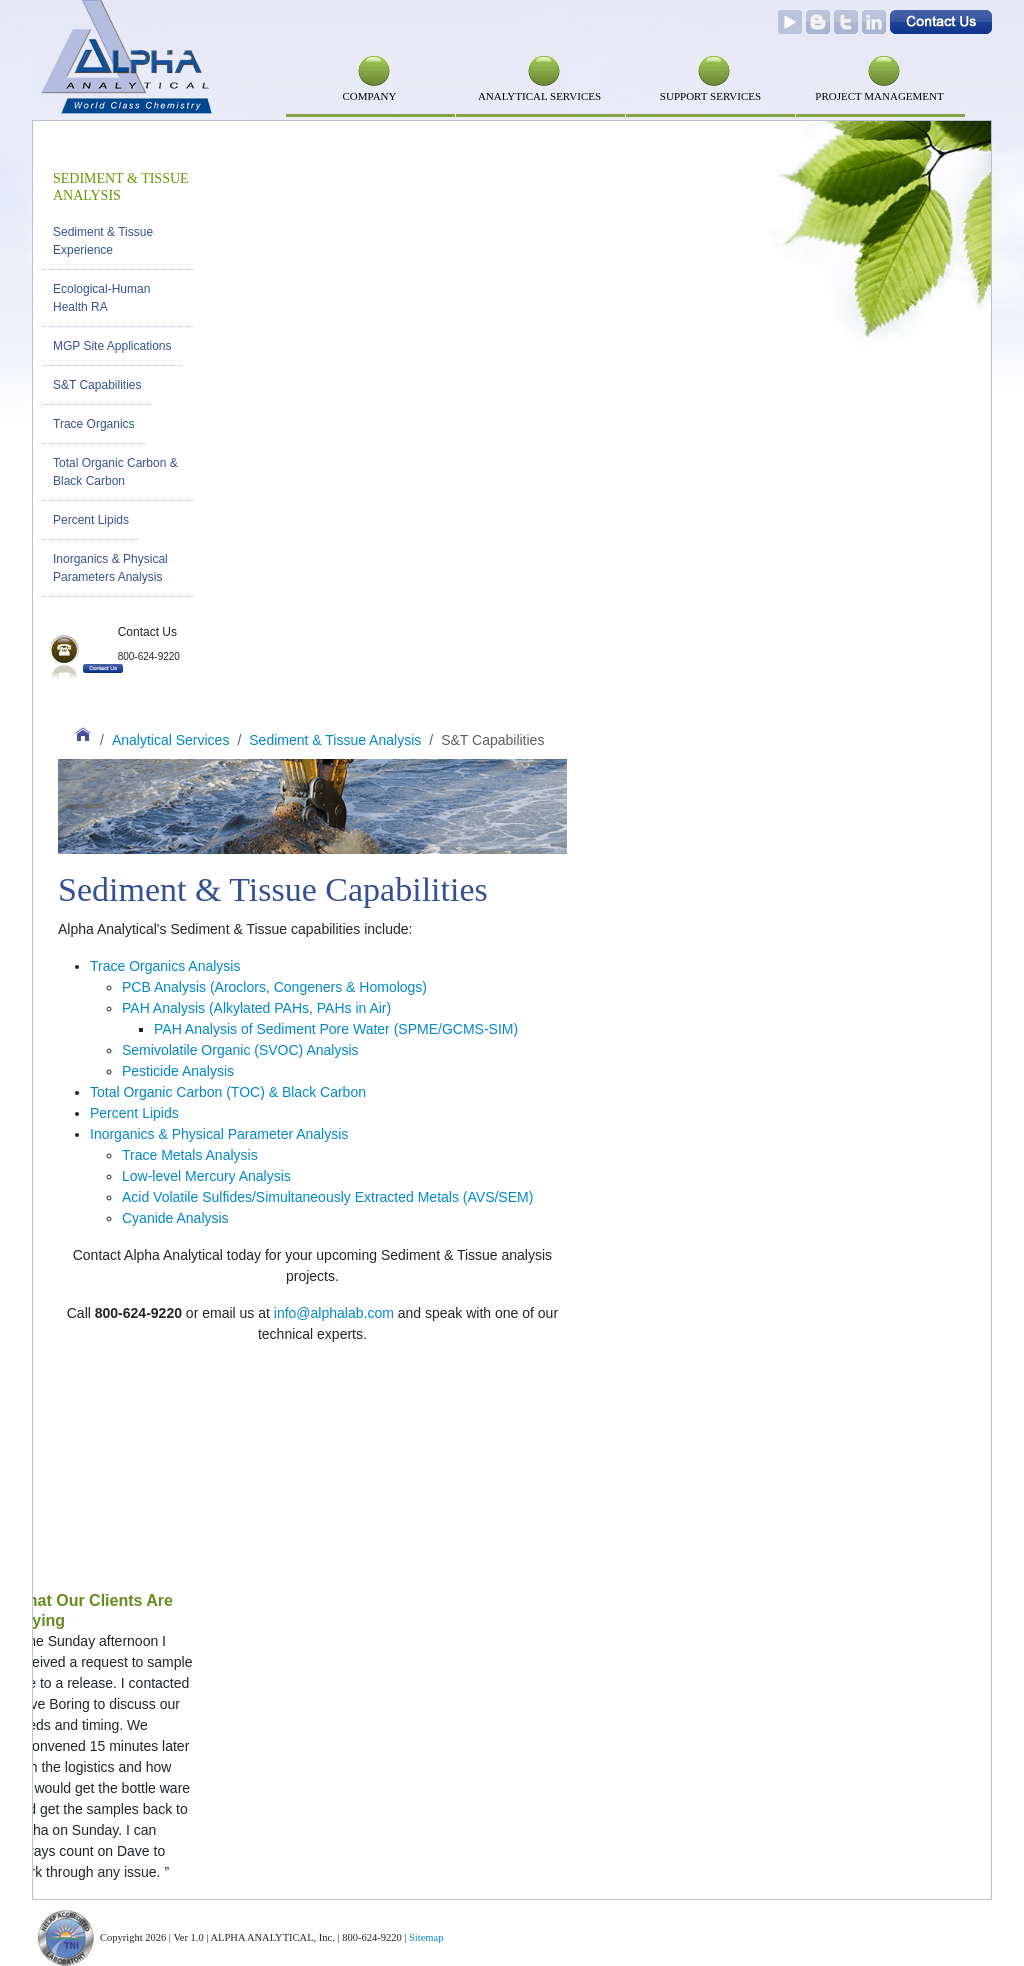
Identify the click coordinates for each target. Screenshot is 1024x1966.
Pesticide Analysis (178, 1071)
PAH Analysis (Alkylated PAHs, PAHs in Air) (256, 1008)
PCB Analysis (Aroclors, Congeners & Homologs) (274, 987)
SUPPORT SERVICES (710, 96)
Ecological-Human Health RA (101, 298)
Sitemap (426, 1937)
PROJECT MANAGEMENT (879, 96)
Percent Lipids (91, 520)
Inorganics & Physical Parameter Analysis (219, 1134)
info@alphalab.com (334, 1313)
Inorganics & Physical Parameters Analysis (110, 568)
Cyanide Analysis (175, 1218)
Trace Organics (94, 424)
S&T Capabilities (97, 385)
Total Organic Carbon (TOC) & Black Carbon (228, 1092)
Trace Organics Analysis (165, 966)
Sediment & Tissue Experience (103, 241)
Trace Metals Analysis (190, 1155)
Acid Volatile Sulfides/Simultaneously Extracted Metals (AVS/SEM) (327, 1197)
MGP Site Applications (112, 346)
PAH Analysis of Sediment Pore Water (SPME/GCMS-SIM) (336, 1029)
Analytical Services (539, 96)
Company (369, 96)
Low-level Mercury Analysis (206, 1176)
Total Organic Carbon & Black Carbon (115, 472)
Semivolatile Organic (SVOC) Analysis (240, 1050)
